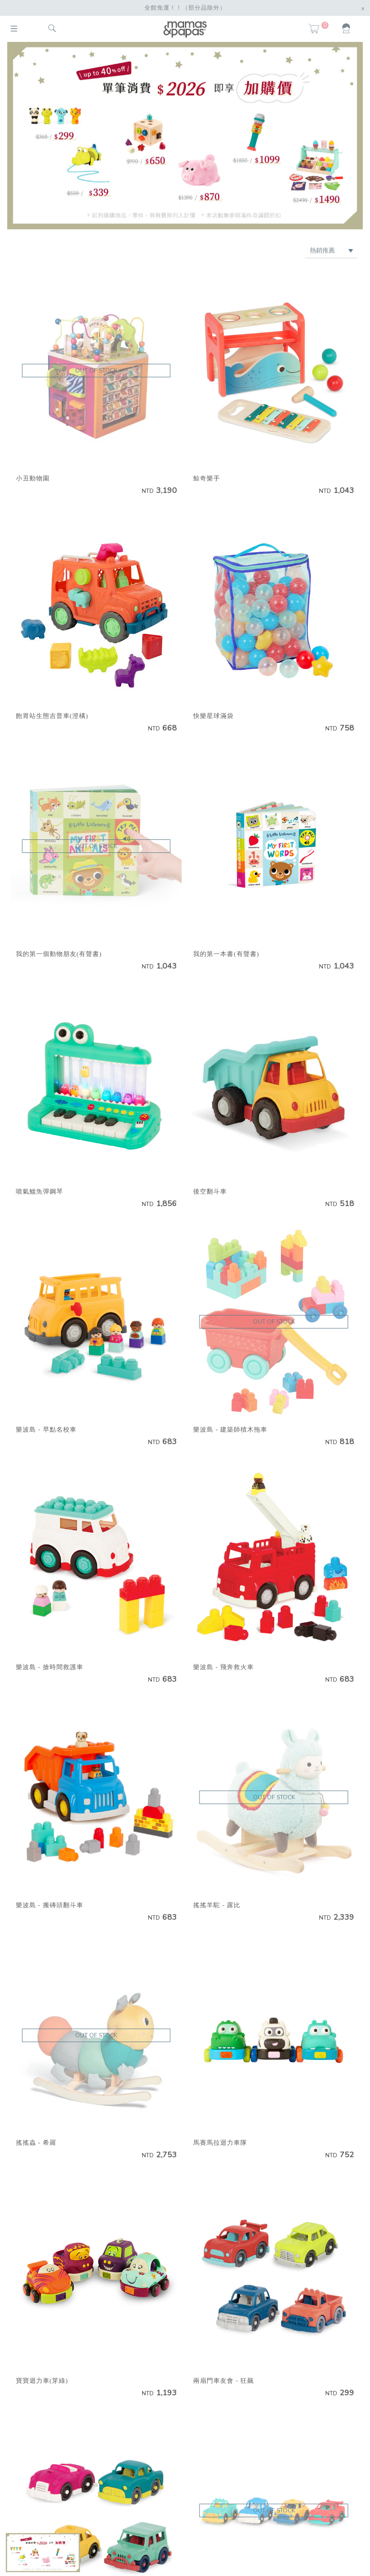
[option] (185, 135)
